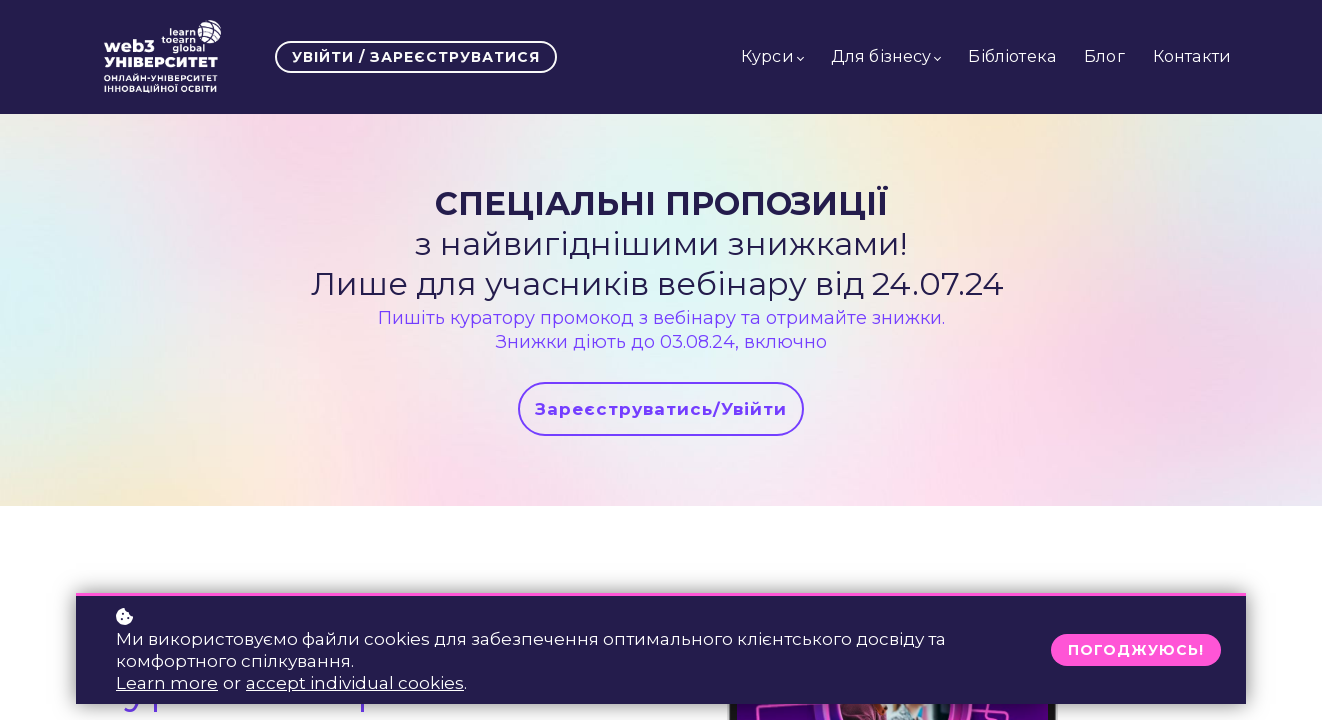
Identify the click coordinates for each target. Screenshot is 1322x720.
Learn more (167, 683)
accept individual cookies (355, 683)
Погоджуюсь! (1136, 650)
